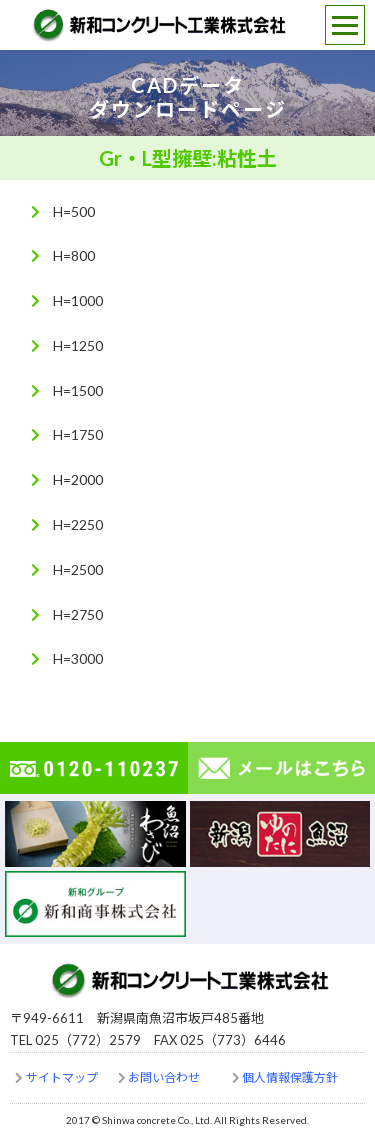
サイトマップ (62, 1077)
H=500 (74, 211)
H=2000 (78, 479)
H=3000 (78, 658)
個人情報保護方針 (290, 1077)
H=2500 (78, 569)
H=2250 (78, 524)
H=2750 (78, 614)
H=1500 (78, 390)
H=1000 (78, 300)
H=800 (74, 255)
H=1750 (78, 434)
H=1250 (78, 345)
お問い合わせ (164, 1077)
